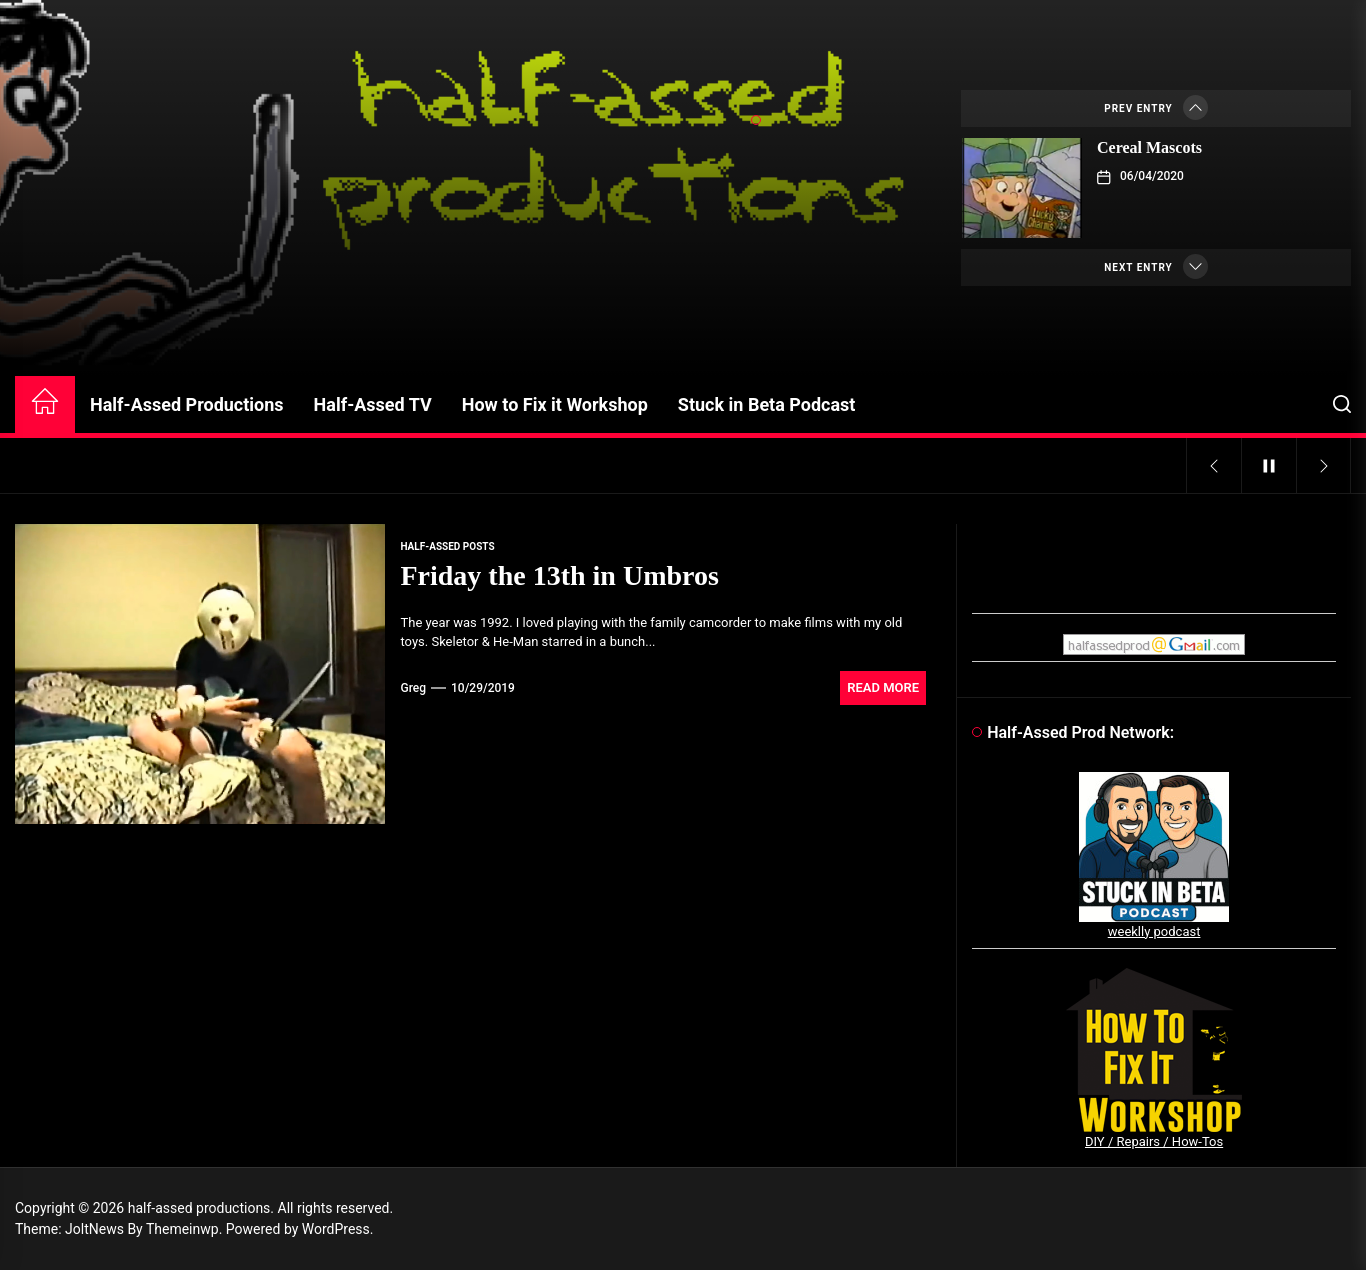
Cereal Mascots (1149, 147)
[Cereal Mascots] (1022, 188)
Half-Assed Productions (187, 404)
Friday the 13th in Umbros (559, 575)
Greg (413, 688)
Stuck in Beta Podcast (767, 404)
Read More (883, 687)
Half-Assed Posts (447, 546)
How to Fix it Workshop (555, 404)
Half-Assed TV (373, 404)
